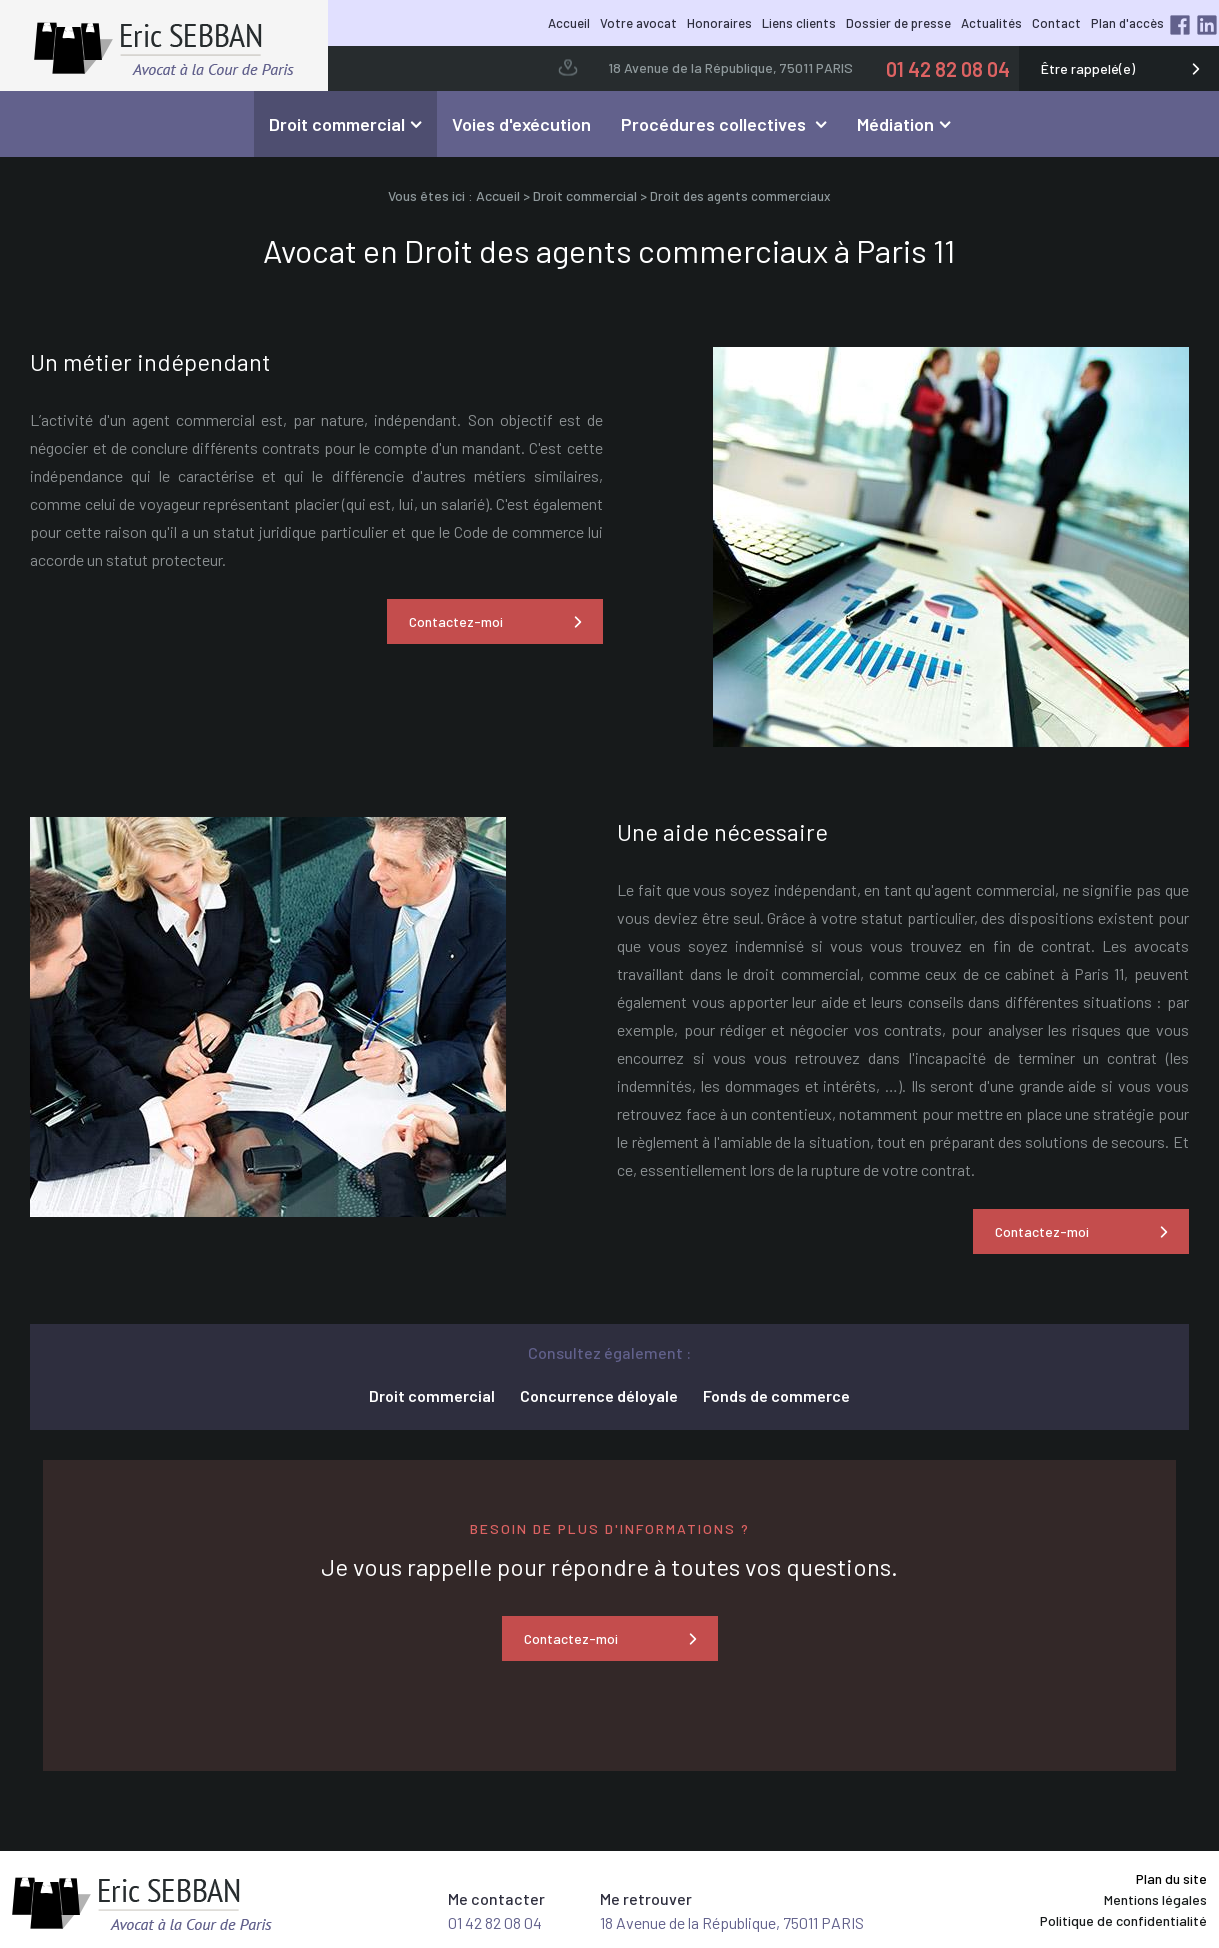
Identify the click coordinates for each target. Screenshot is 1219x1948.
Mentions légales (1155, 1899)
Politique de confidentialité (1123, 1920)
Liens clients (799, 23)
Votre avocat (638, 23)
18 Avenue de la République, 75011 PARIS (730, 67)
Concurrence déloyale (599, 1395)
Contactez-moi (456, 621)
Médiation (895, 124)
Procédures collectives (715, 124)
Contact (1056, 23)
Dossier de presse (898, 23)
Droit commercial (337, 124)
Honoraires (719, 23)
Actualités (991, 23)
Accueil (569, 23)
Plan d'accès (1127, 23)
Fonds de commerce (776, 1395)
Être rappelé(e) (1088, 68)
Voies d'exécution (521, 124)
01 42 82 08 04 (948, 69)
